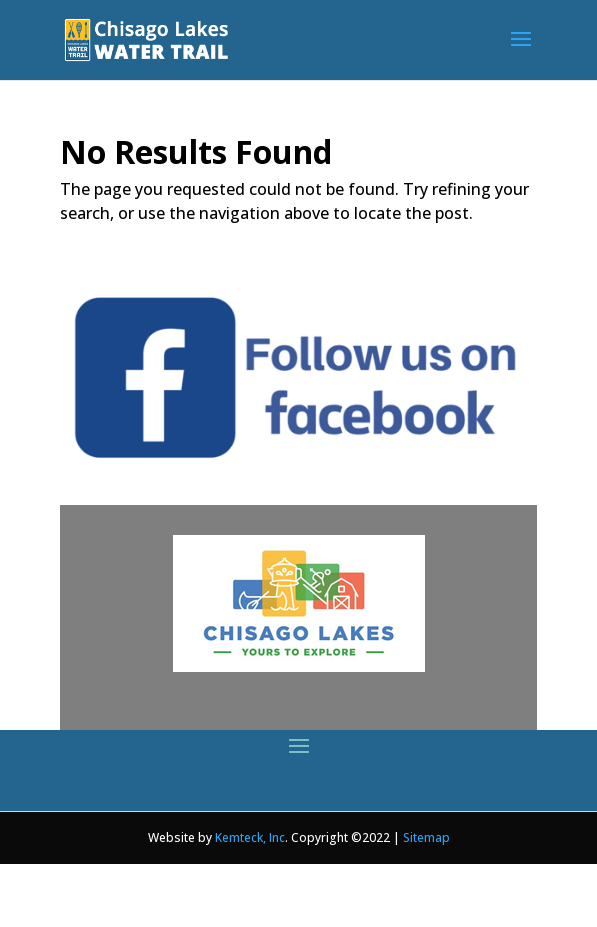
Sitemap (426, 837)
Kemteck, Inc (250, 837)
